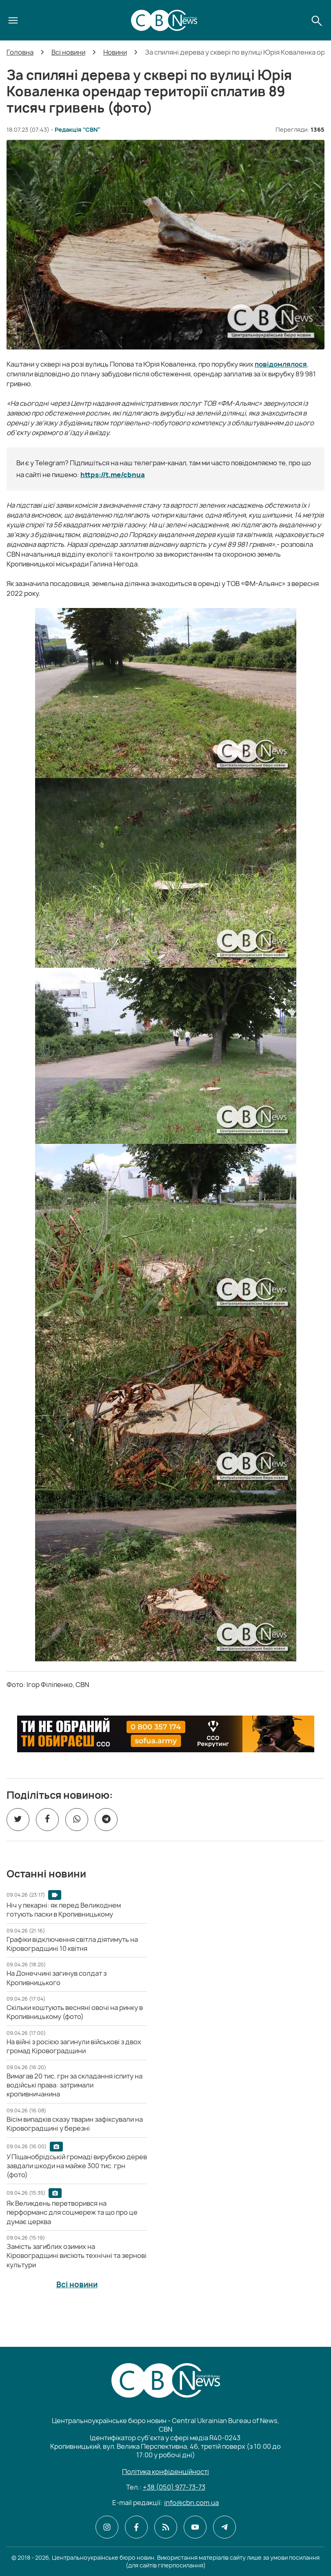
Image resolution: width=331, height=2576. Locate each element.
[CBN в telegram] (224, 2527)
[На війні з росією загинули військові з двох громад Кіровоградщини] (74, 2046)
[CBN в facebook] (136, 2527)
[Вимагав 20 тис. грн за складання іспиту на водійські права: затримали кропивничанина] (74, 2085)
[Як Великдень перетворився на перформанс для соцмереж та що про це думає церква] (72, 2212)
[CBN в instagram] (107, 2527)
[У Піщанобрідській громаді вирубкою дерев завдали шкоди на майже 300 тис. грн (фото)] (77, 2166)
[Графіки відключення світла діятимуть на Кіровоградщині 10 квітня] (72, 1944)
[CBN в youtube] (195, 2527)
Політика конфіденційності (165, 2471)
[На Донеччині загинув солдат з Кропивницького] (57, 1978)
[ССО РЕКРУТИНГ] (165, 1734)
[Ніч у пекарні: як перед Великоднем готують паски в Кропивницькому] (64, 1910)
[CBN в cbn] (165, 2527)
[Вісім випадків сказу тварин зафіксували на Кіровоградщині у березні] (75, 2124)
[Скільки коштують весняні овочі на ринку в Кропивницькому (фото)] (75, 2012)
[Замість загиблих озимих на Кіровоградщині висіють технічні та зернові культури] (77, 2255)
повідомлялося (281, 364)
